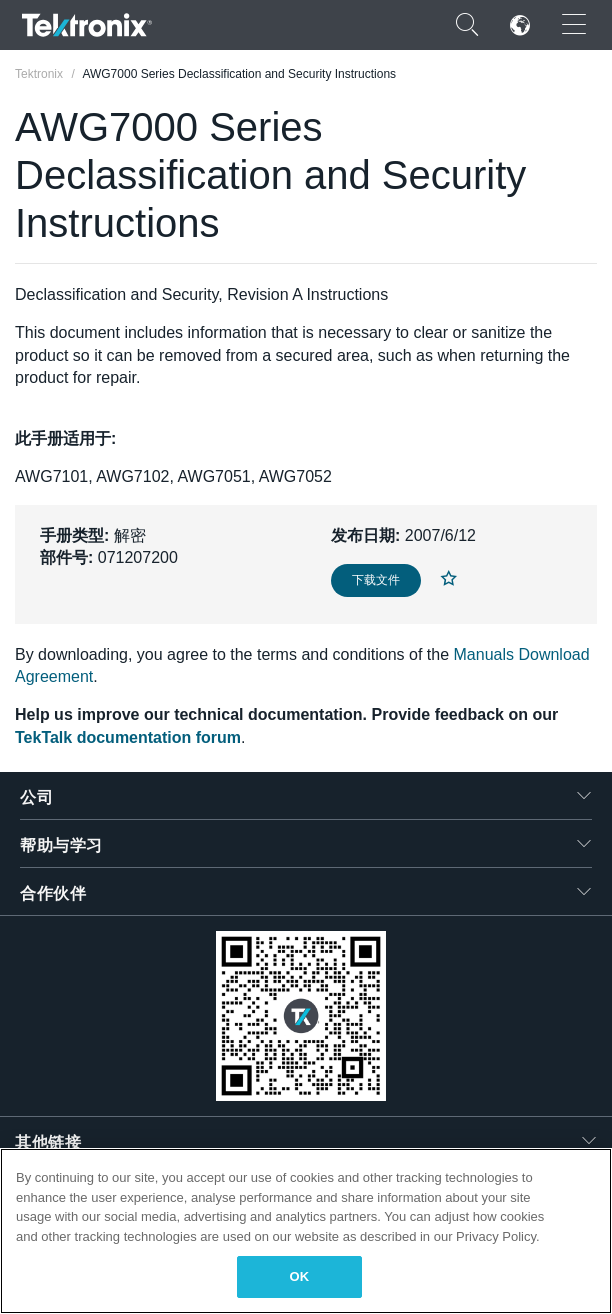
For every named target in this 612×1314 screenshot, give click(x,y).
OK (300, 1276)
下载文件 (376, 580)
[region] (306, 1231)
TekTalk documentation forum (128, 737)
